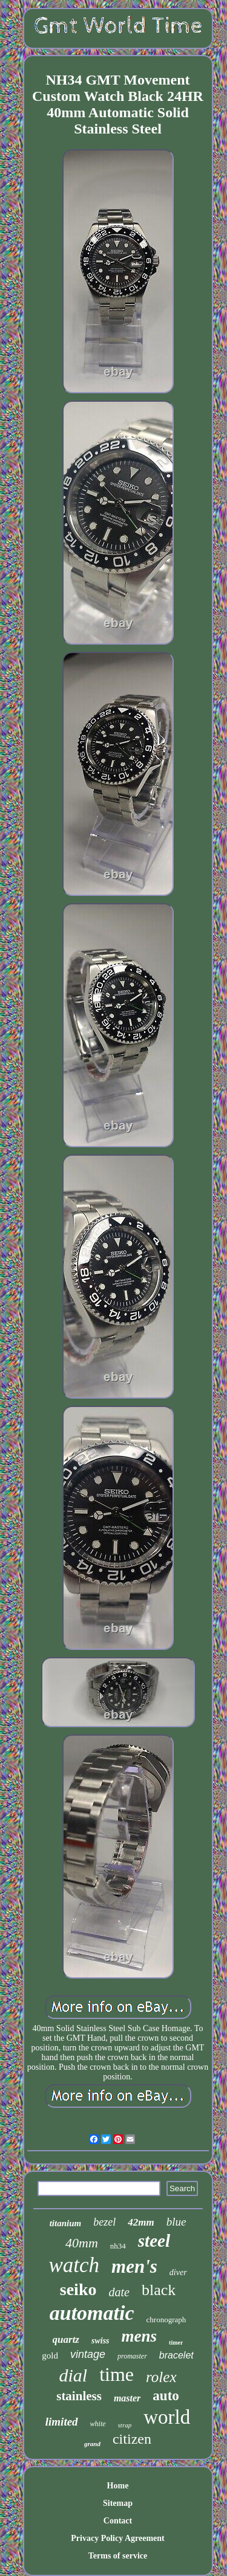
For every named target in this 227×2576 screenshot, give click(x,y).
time (116, 2374)
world (166, 2417)
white (98, 2424)
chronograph (166, 2319)
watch (73, 2265)
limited (61, 2421)
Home (118, 2485)
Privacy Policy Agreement (117, 2538)
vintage (87, 2354)
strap (125, 2425)
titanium (66, 2223)
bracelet (176, 2355)
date (118, 2292)
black (159, 2290)
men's (134, 2266)
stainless (79, 2396)
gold (50, 2355)
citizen (132, 2439)
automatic (92, 2313)
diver (178, 2272)
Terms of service (117, 2555)
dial (73, 2375)
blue (176, 2221)
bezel (104, 2222)
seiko (78, 2289)
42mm (141, 2222)
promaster (132, 2356)
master (127, 2398)
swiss (100, 2340)
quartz (66, 2339)
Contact (118, 2520)
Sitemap (118, 2503)
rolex (161, 2377)
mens (139, 2336)
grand (92, 2443)
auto (166, 2395)
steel (154, 2240)
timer (176, 2342)
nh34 (118, 2245)
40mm (81, 2242)
